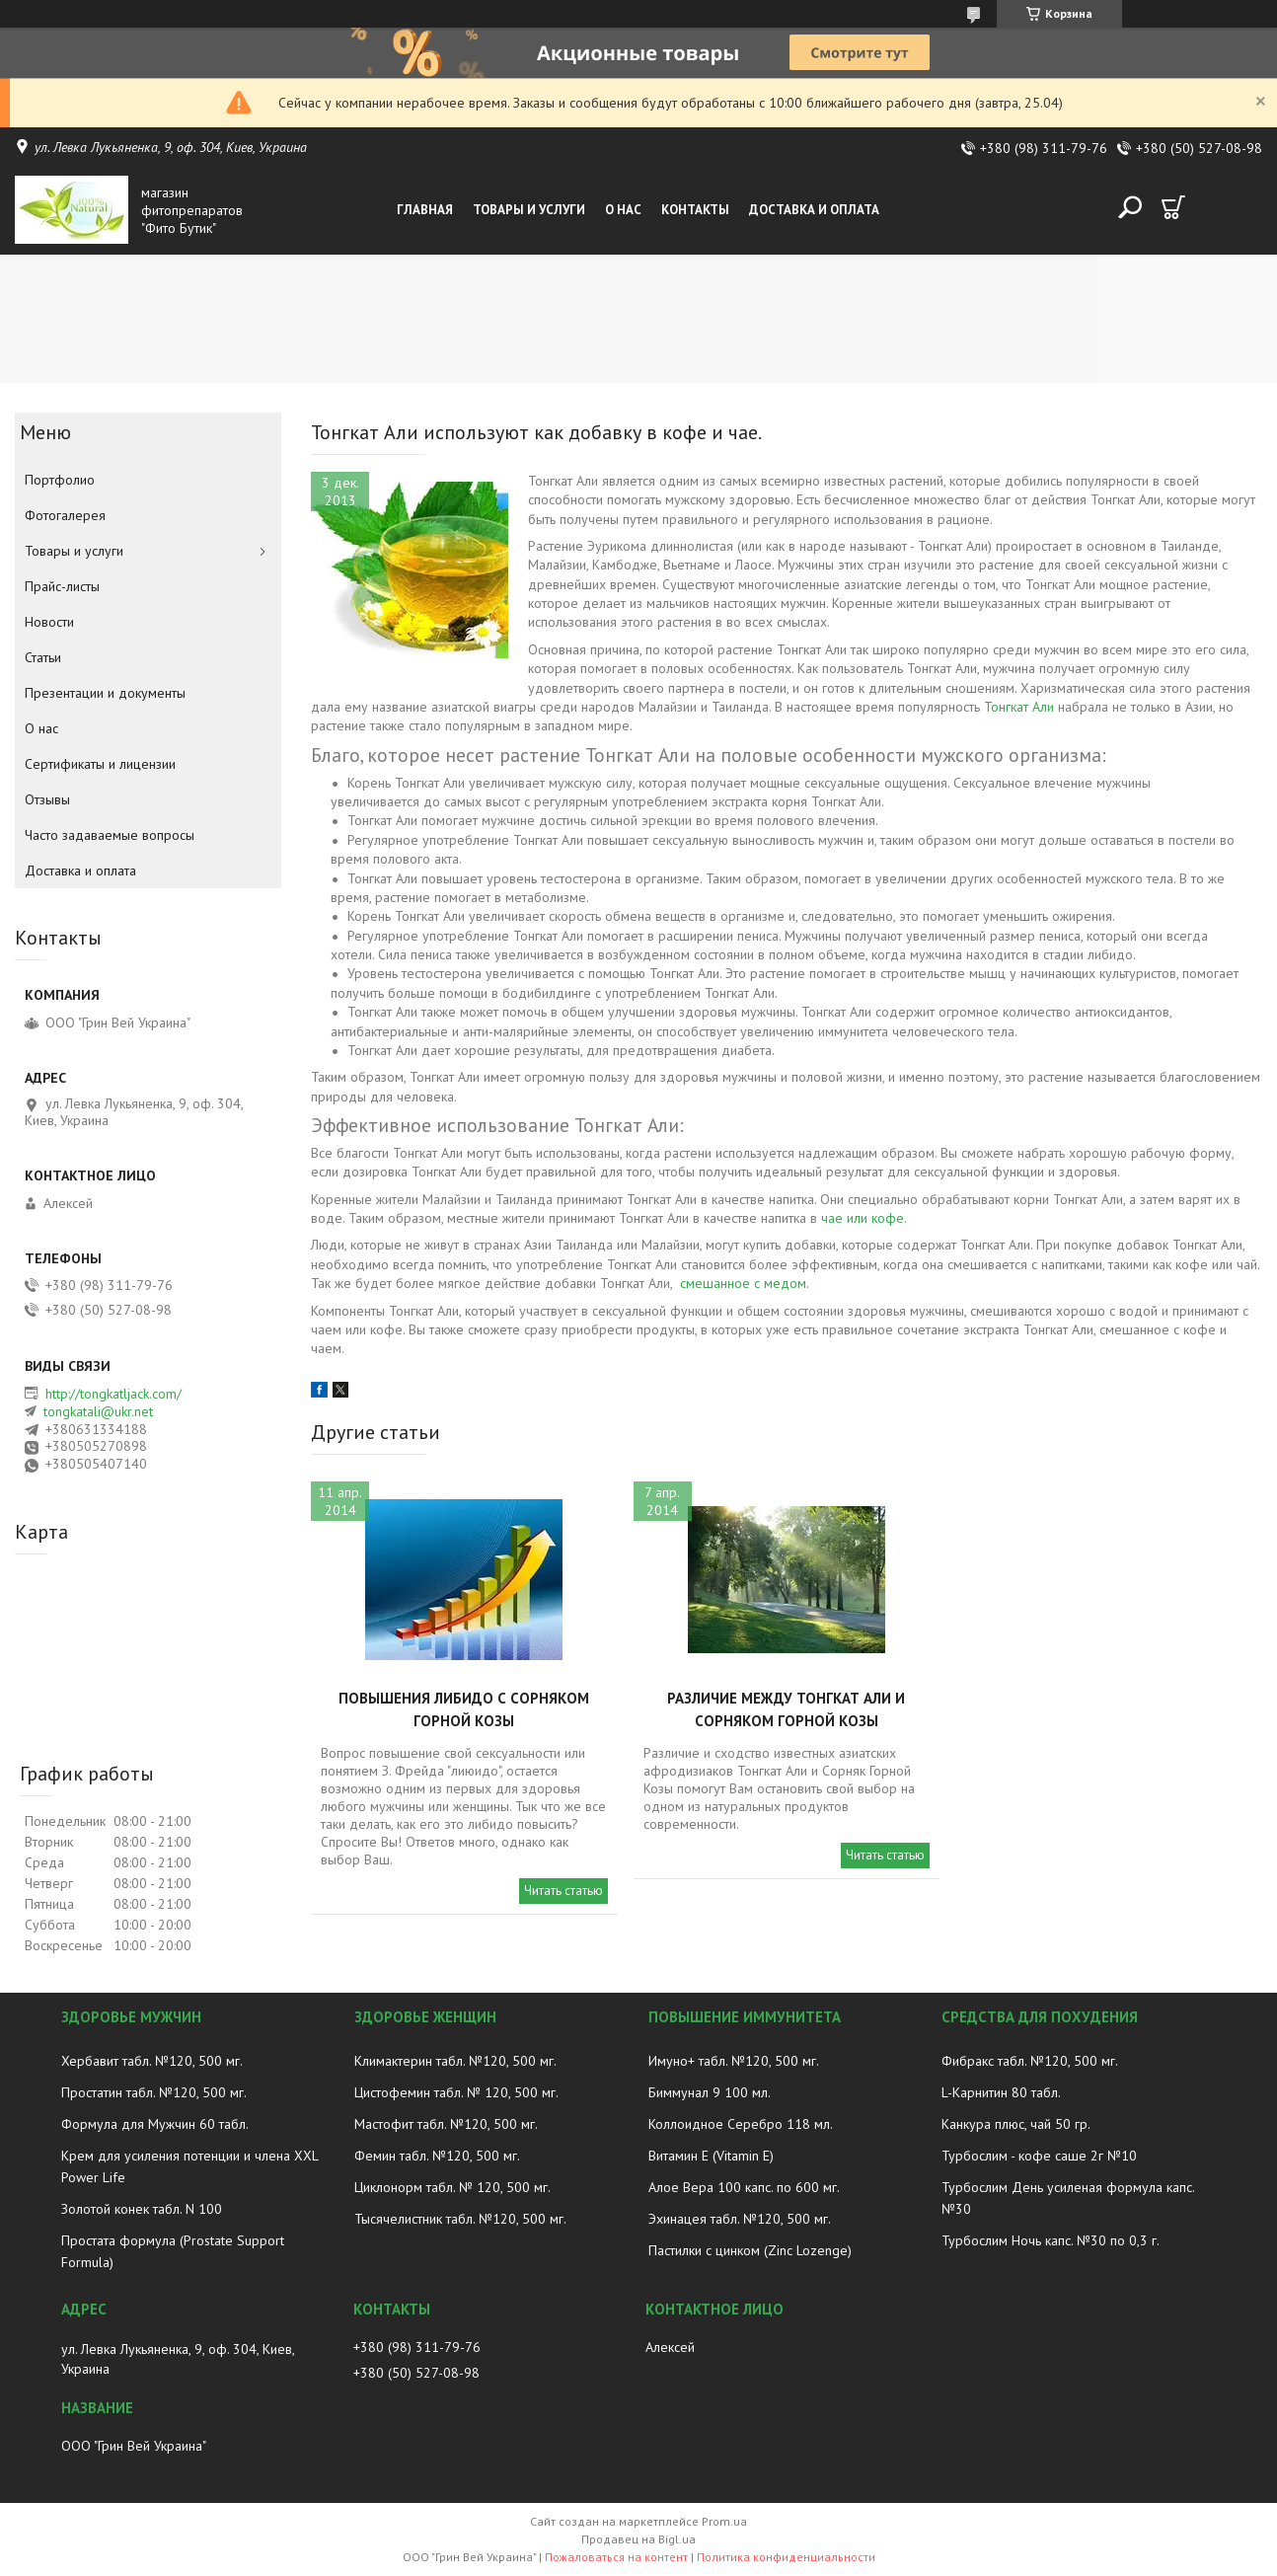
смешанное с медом (743, 1283)
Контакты (695, 209)
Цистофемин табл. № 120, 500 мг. (456, 2092)
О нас (623, 209)
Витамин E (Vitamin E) (711, 2155)
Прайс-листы (62, 586)
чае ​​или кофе (862, 1218)
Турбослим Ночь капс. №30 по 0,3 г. (1050, 2240)
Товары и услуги (529, 209)
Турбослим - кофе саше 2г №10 (1039, 2155)
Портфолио (60, 480)
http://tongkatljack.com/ (113, 1394)
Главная (425, 209)
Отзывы (47, 799)
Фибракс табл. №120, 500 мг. (1029, 2061)
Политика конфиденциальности (786, 2556)
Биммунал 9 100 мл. (709, 2092)
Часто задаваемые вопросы (109, 835)
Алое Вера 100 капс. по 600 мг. (744, 2187)
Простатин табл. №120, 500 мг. (154, 2092)
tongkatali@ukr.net (98, 1411)
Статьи (43, 657)
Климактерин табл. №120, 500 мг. (455, 2061)
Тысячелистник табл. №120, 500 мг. (460, 2219)
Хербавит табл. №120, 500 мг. (152, 2061)
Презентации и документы (105, 693)
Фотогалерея (65, 515)
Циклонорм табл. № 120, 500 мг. (452, 2187)
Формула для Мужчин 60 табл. (155, 2124)
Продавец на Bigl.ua (638, 2539)
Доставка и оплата (814, 209)
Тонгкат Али (1019, 707)
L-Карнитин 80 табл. (1001, 2092)
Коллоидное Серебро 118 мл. (740, 2124)
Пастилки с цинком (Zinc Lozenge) (750, 2250)
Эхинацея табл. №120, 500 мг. (739, 2219)
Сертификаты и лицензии (100, 764)
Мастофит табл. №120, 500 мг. (446, 2124)
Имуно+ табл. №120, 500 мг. (733, 2061)
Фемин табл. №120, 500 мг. (437, 2155)
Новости (49, 622)
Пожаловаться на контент (616, 2556)
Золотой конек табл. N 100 (141, 2209)
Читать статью (563, 1890)
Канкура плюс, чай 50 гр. (1015, 2124)
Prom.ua (724, 2521)
